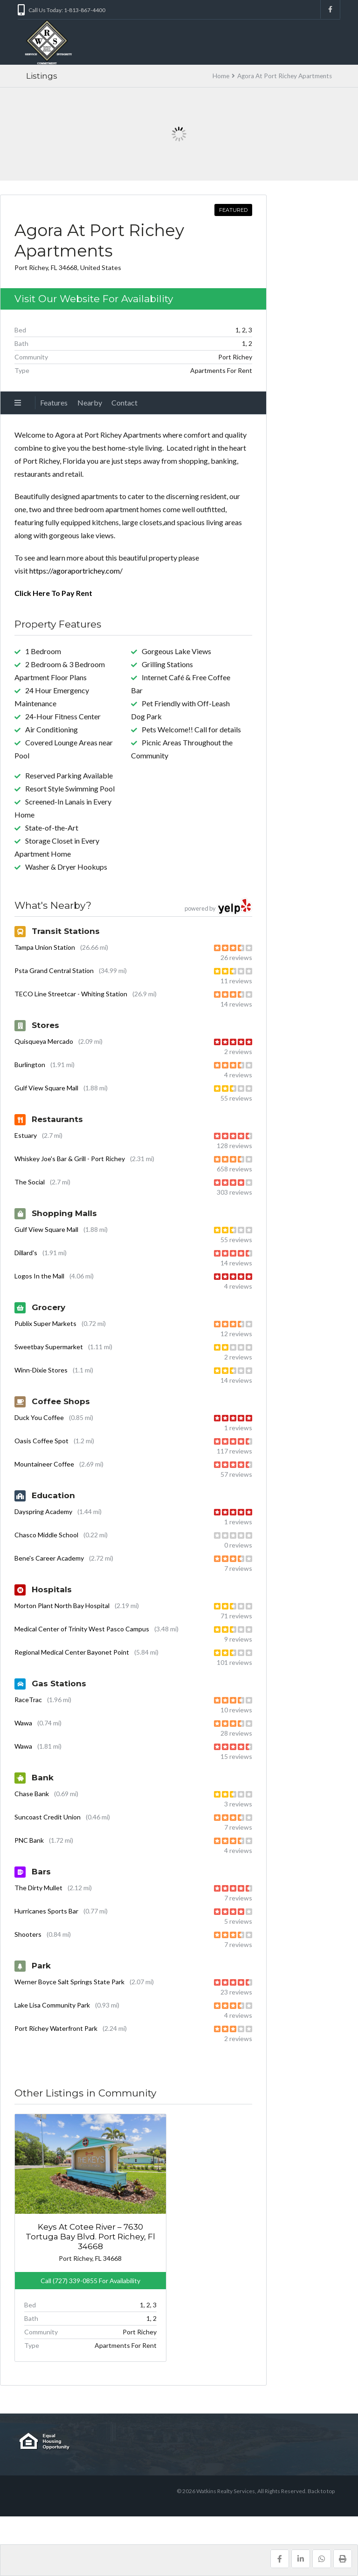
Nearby (89, 402)
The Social (29, 1182)
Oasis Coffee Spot (41, 1441)
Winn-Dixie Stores (41, 1370)
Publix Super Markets (45, 1323)
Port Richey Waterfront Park (55, 2028)
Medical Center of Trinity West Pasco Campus (81, 1629)
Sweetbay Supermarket (48, 1347)
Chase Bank (31, 1794)
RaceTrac (28, 1700)
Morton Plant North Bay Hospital (62, 1605)
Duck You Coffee (39, 1417)
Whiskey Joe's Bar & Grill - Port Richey (69, 1159)
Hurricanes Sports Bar (46, 1911)
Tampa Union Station (44, 947)
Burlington (29, 1064)
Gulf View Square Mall (46, 1088)
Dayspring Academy (43, 1511)
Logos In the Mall (39, 1276)
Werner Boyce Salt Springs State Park (69, 1982)
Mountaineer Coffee (44, 1464)
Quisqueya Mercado (43, 1041)
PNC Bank (29, 1840)
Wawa (23, 1723)
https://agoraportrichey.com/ (76, 570)
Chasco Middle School (46, 1535)
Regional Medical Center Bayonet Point (71, 1652)
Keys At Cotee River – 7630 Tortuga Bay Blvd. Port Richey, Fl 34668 (53, 2221)
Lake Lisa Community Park (52, 2005)
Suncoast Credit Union (47, 1817)
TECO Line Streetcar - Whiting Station (70, 994)
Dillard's (25, 1253)
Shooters (27, 1934)
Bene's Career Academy (49, 1558)
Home (221, 76)
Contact (124, 402)
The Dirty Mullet (38, 1888)
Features (54, 402)
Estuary (25, 1135)
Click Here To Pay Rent (53, 592)
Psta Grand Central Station (54, 970)
